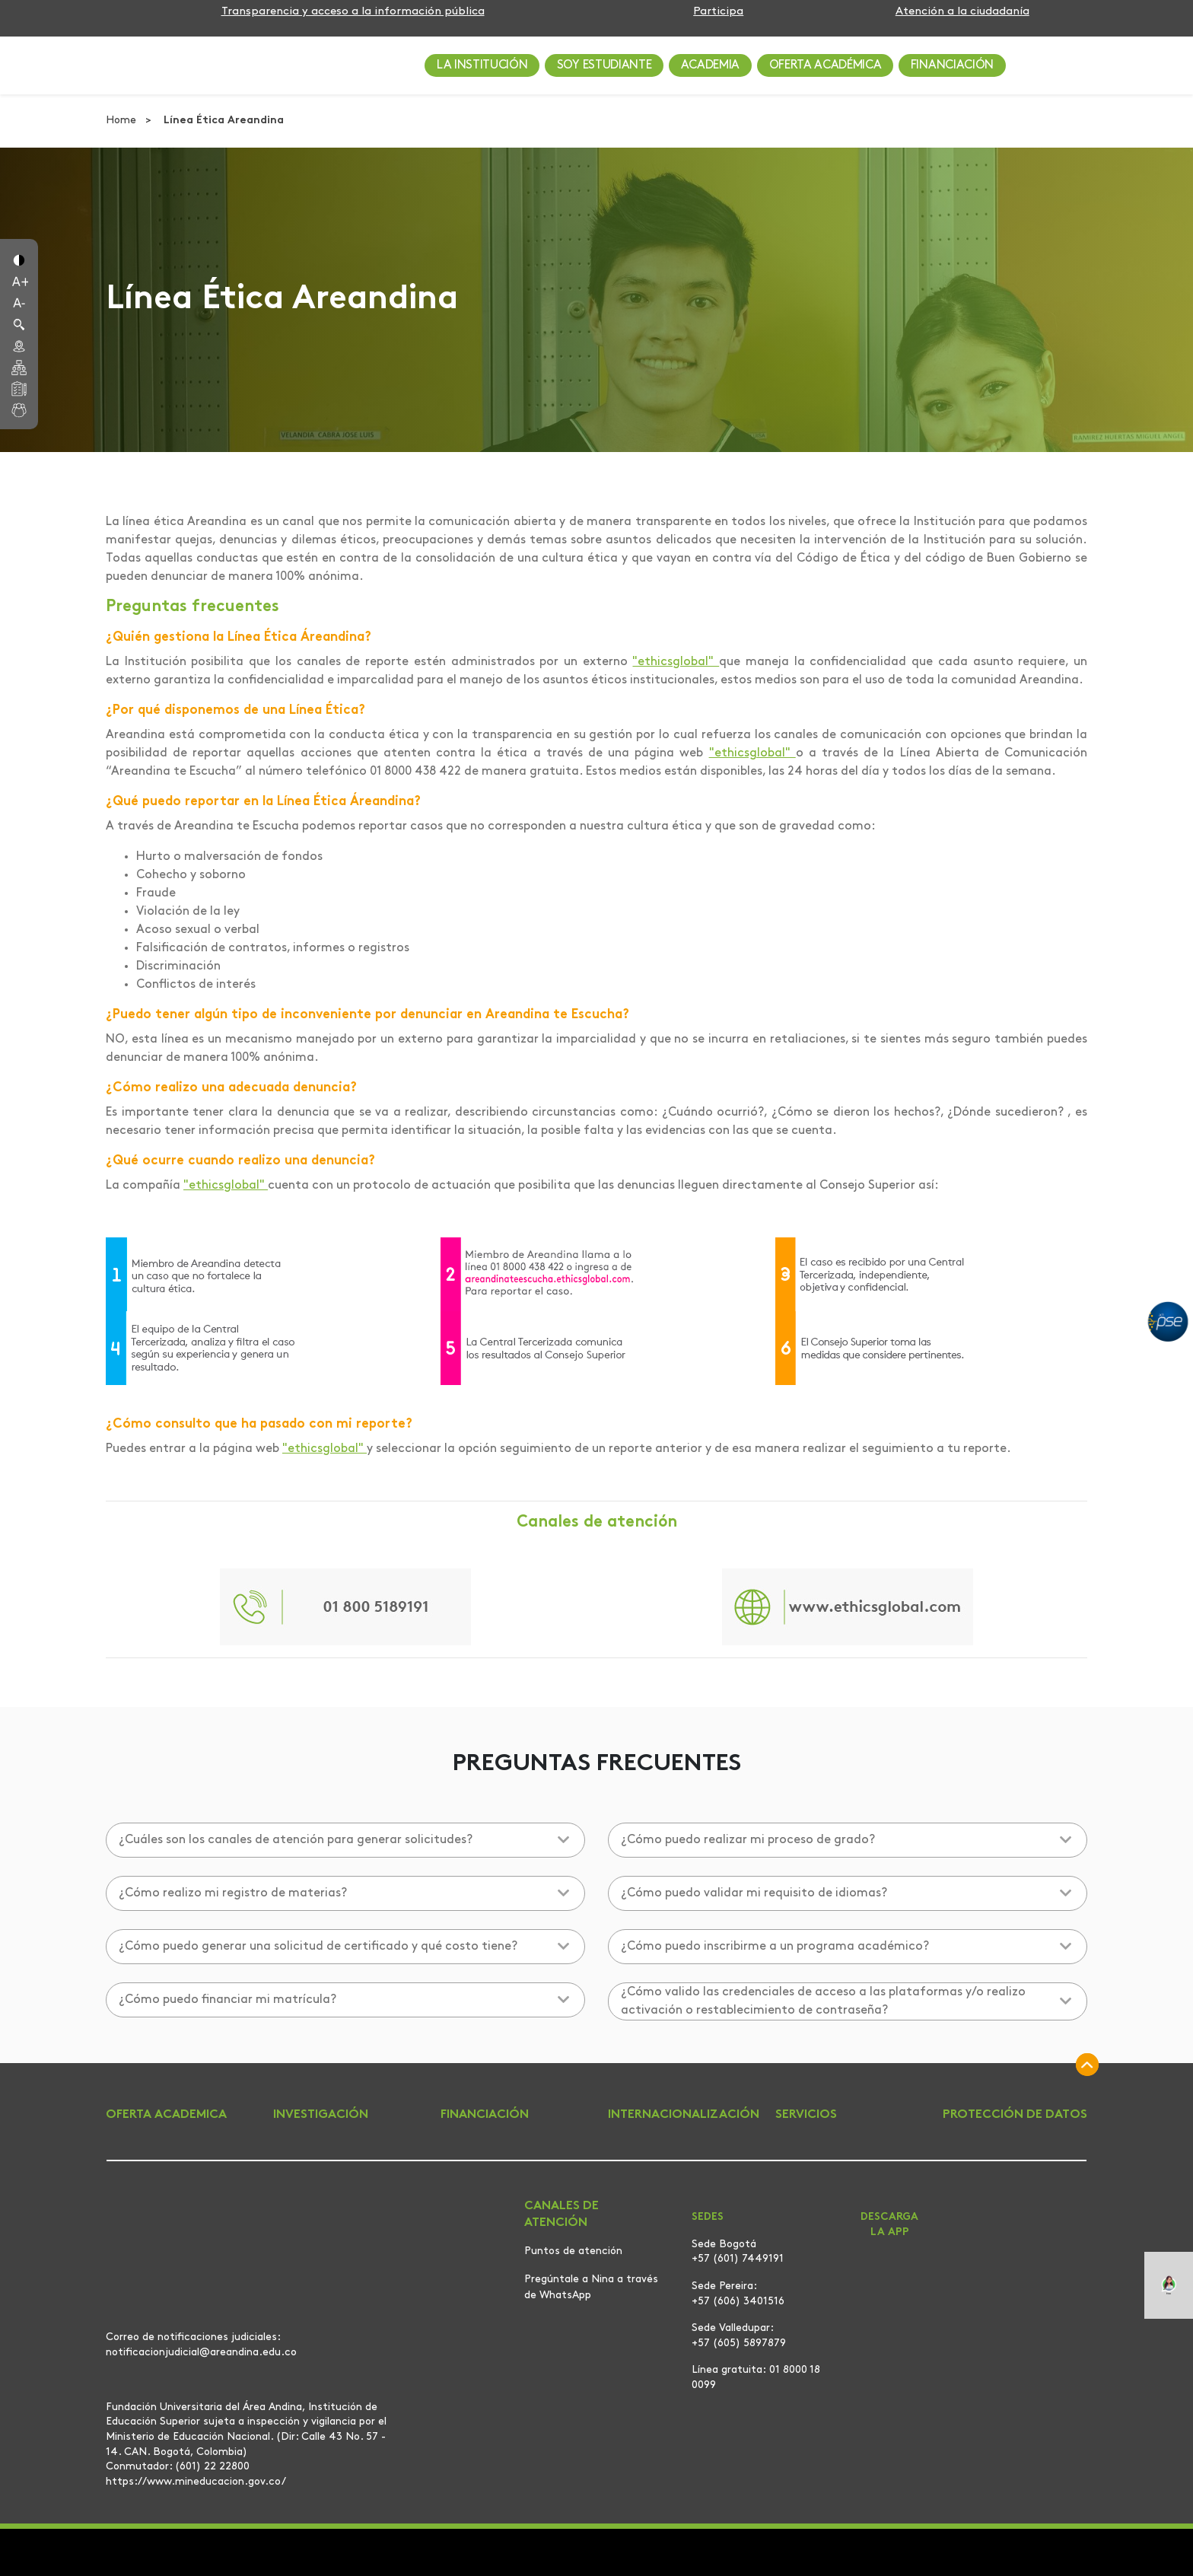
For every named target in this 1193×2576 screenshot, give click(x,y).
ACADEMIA (710, 65)
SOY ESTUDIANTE (604, 65)
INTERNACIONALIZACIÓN (683, 2115)
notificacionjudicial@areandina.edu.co (201, 2352)
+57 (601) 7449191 (738, 2259)
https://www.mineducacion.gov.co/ (196, 2481)
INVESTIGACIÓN (320, 2115)
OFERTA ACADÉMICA (825, 65)
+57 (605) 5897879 (739, 2343)
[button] (19, 258)
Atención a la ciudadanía (962, 12)
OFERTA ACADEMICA (166, 2115)
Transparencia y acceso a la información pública (353, 12)
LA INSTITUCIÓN (482, 65)
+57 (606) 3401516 (738, 2301)
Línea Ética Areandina (224, 120)
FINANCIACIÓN (952, 65)
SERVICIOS (806, 2115)
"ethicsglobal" (675, 662)
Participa (718, 12)
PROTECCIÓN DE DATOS (1015, 2115)
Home (122, 120)
